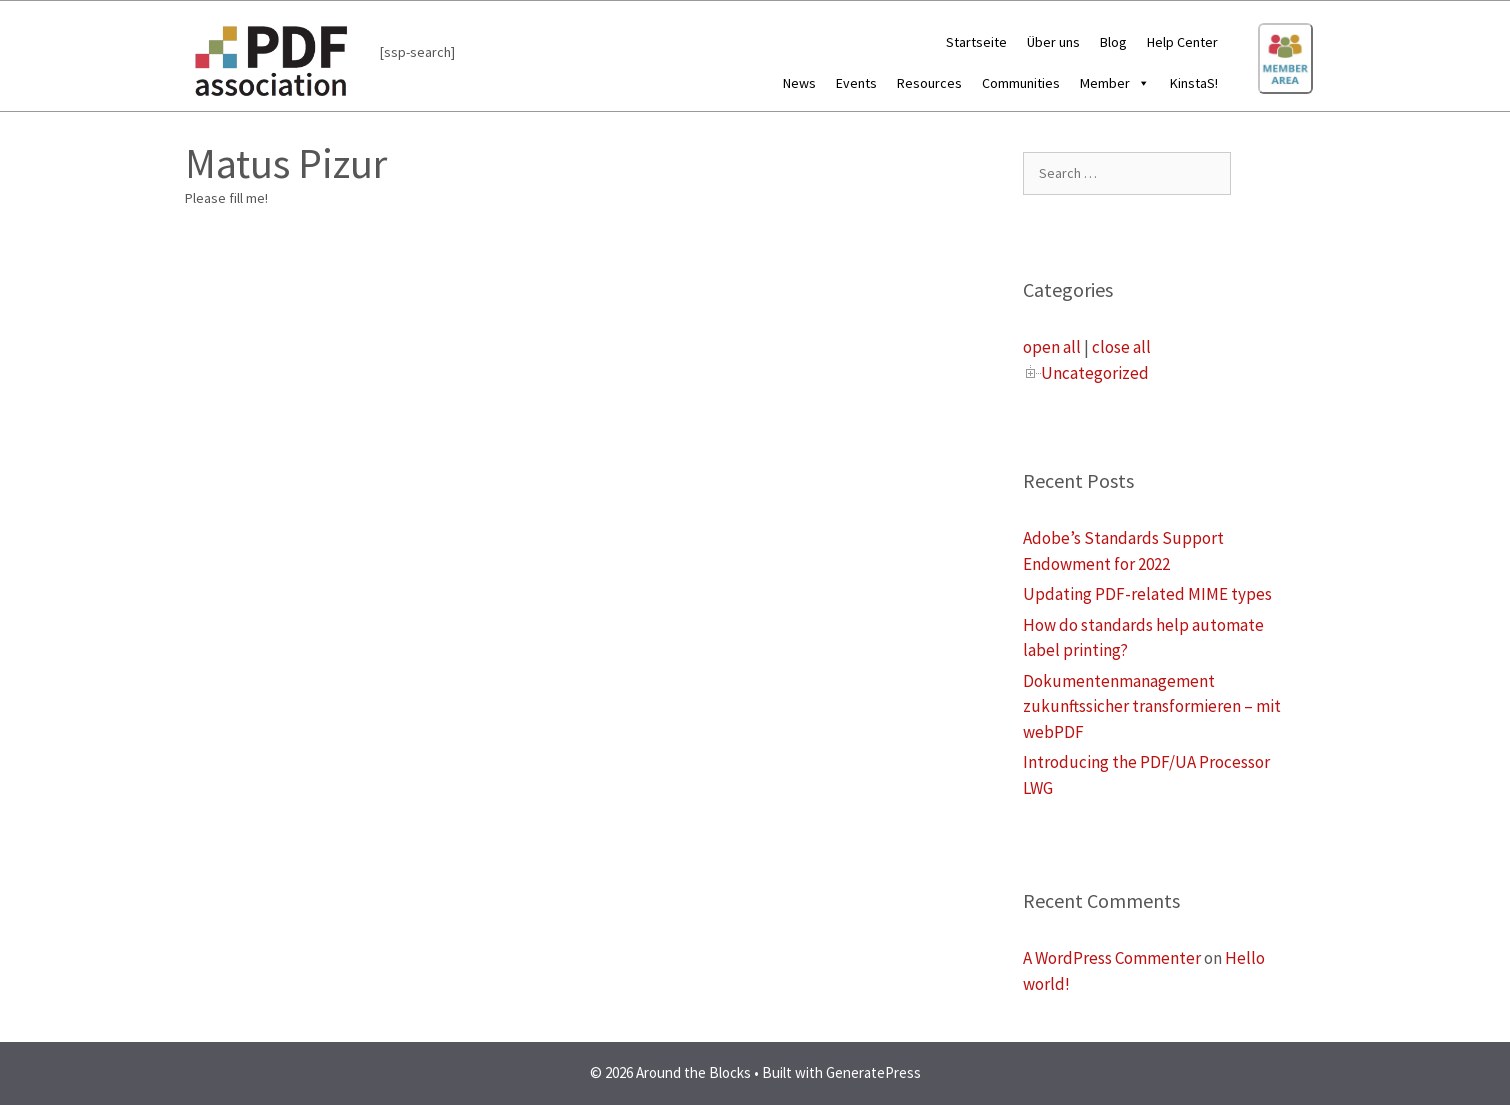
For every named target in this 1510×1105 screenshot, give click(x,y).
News (799, 83)
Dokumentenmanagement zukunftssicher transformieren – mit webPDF (1152, 706)
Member (1115, 83)
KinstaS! (1194, 83)
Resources (929, 83)
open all (1052, 347)
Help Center (1182, 42)
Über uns (1053, 42)
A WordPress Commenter (1112, 958)
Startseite (976, 42)
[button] (1140, 83)
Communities (1021, 83)
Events (856, 83)
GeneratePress (873, 1072)
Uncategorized (1095, 373)
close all (1121, 347)
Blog (1113, 42)
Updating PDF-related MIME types (1147, 594)
